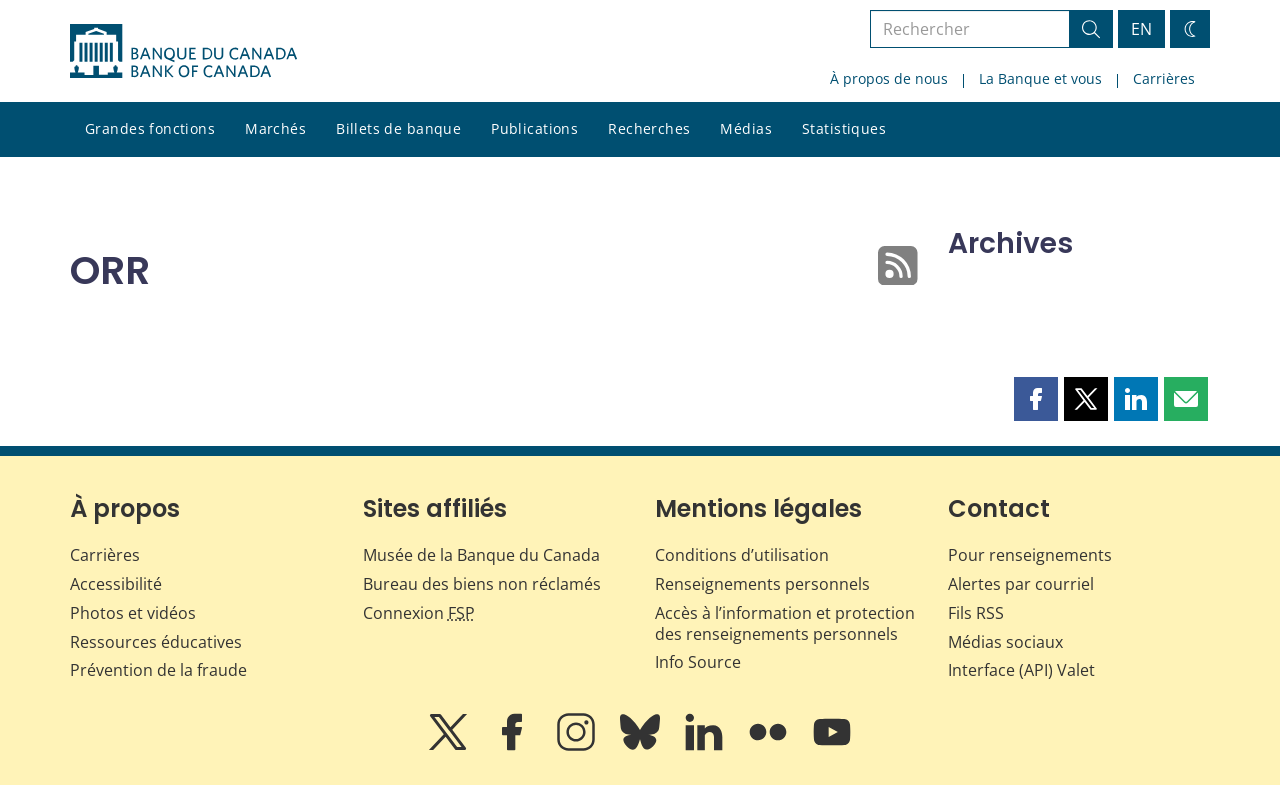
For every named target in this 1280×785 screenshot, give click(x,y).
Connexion (419, 613)
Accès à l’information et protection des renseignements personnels (785, 623)
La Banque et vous (1040, 78)
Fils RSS (976, 613)
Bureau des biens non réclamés (482, 584)
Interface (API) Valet (1021, 670)
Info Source (698, 662)
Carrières (1164, 78)
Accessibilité (116, 584)
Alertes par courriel (1021, 584)
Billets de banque (398, 128)
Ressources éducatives (156, 642)
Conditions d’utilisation (742, 555)
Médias (746, 128)
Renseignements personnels (762, 584)
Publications (534, 128)
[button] (1036, 399)
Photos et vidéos (133, 613)
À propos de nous (889, 78)
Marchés (275, 128)
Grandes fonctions (150, 128)
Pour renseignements (1030, 555)
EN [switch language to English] (1141, 29)
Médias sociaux (1005, 642)
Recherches (649, 128)
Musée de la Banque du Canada (481, 555)
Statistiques (844, 128)
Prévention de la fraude (158, 670)
